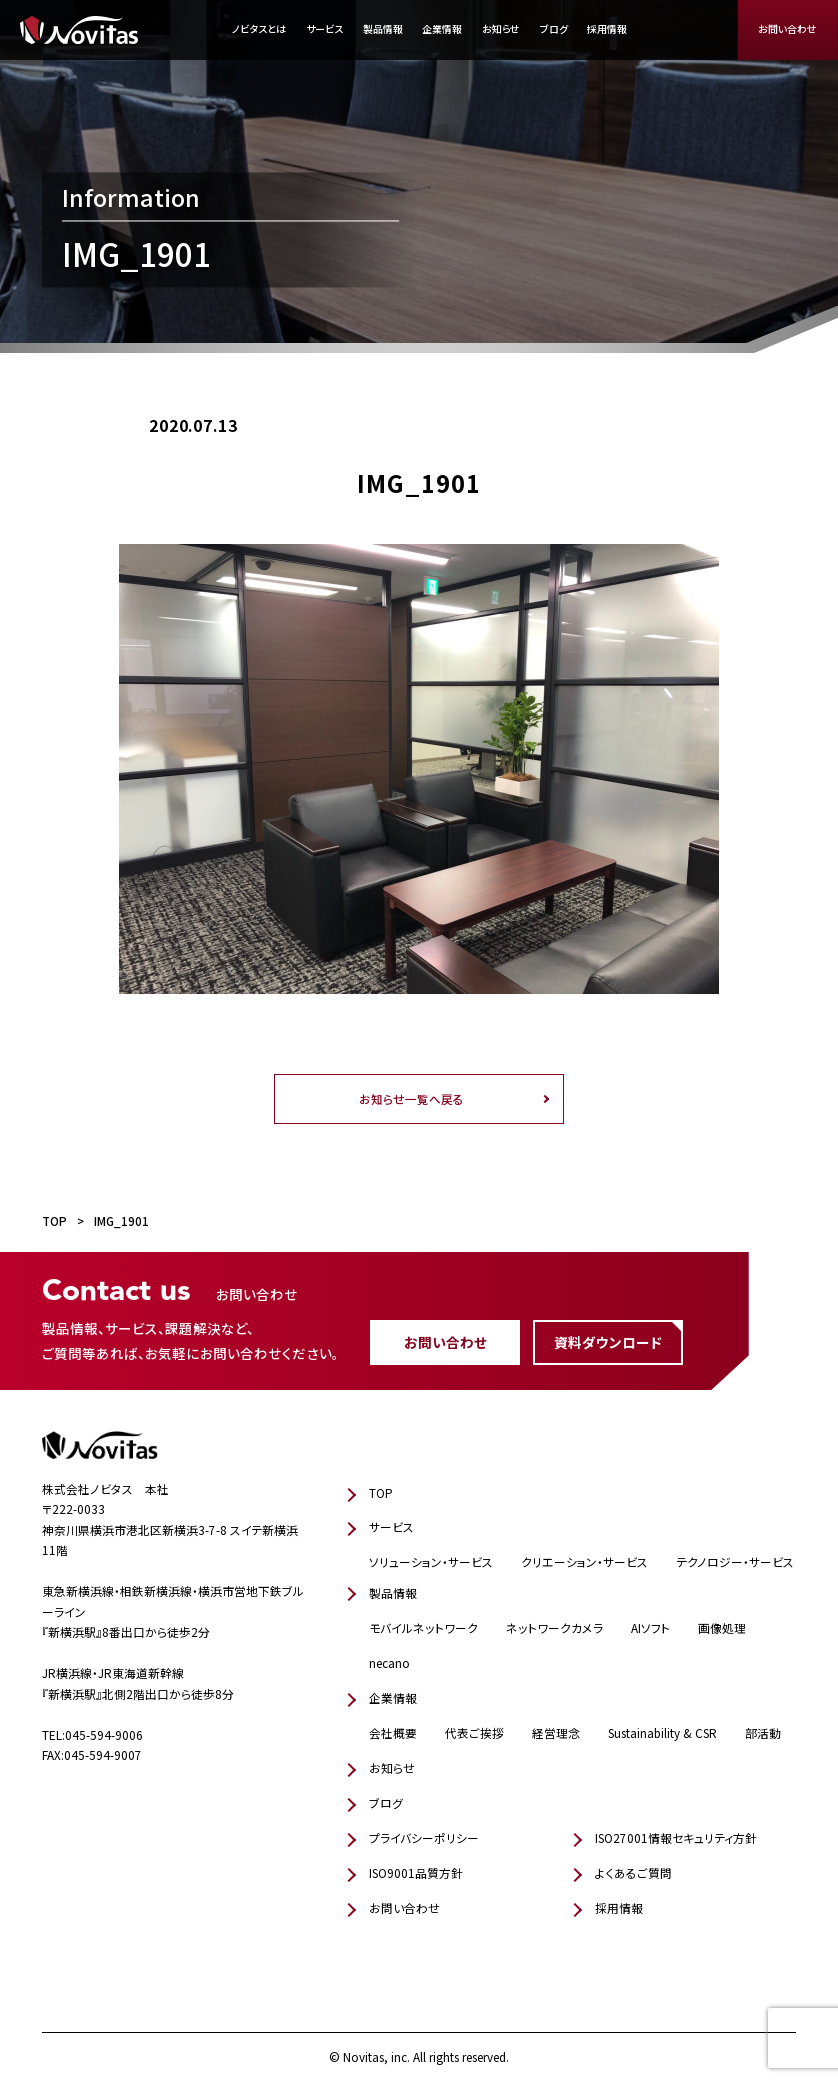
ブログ (554, 29)
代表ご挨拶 (474, 1732)
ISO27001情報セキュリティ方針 (676, 1837)
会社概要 (393, 1732)
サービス (324, 29)
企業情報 (442, 29)
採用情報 (607, 29)
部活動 (763, 1732)
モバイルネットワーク (423, 1627)
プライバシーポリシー (424, 1837)
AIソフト (650, 1627)
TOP (381, 1492)
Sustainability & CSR (662, 1732)
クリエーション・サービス (584, 1561)
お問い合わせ (787, 29)
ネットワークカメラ (554, 1627)
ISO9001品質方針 (416, 1872)
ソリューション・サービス (431, 1561)
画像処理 (722, 1627)
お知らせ (501, 29)
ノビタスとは (259, 29)
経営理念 (556, 1732)
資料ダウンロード (608, 1342)
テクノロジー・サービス (735, 1561)
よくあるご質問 (633, 1872)
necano (389, 1662)
